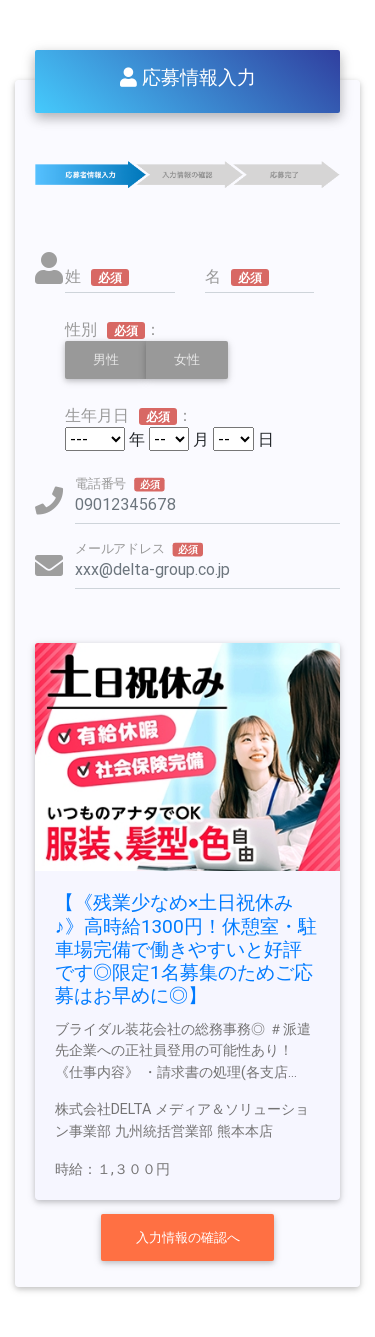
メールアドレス (139, 548)
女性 (187, 359)
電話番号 (120, 483)
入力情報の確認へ (188, 1237)
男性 (106, 359)
